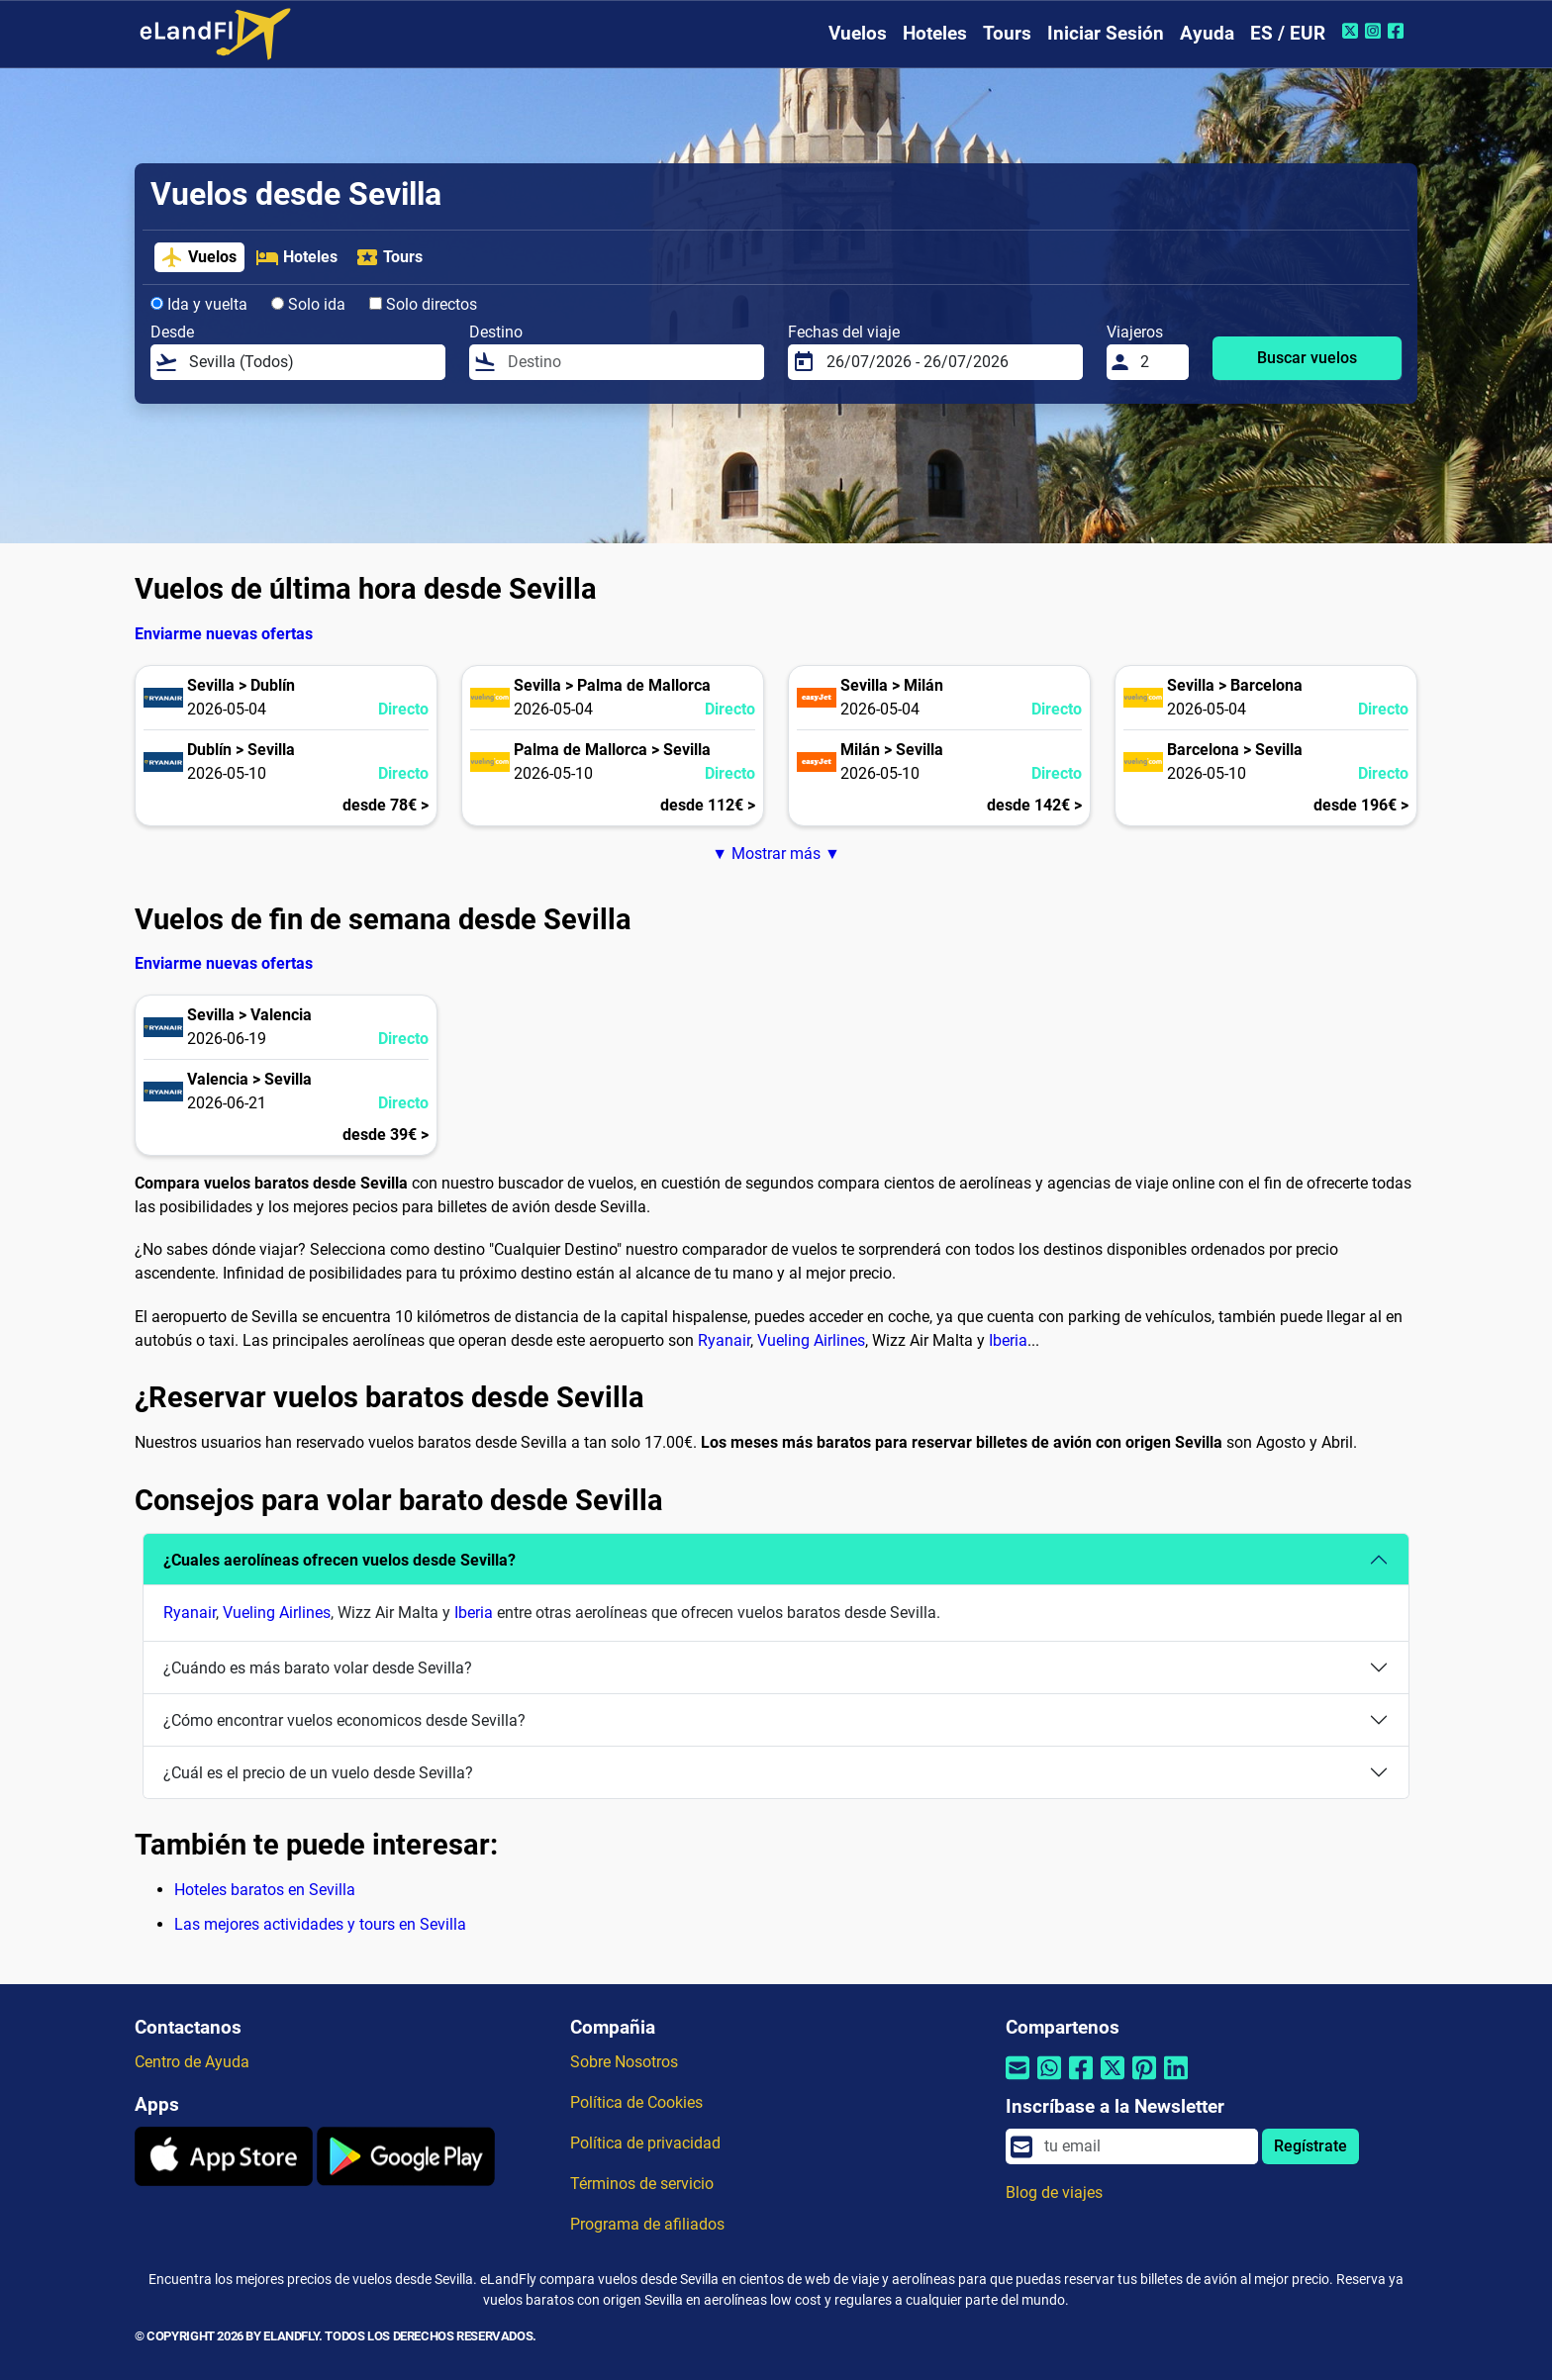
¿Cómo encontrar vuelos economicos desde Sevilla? (344, 1720)
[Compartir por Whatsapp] (1049, 2080)
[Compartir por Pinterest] (1144, 2080)
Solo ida (308, 304)
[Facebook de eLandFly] (1398, 31)
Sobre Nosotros (624, 2061)
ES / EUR (1287, 33)
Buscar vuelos (1307, 357)
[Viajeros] (1159, 362)
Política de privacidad (645, 2143)
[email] (1145, 2146)
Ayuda (1207, 33)
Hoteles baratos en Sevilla (264, 1889)
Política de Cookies (636, 2102)
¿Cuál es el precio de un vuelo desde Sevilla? (318, 1772)
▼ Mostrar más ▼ (776, 853)
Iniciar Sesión (1105, 33)
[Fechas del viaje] (949, 362)
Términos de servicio (642, 2183)
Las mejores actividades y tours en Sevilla (320, 1924)
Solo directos (423, 304)
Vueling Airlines (811, 1340)
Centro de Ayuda (192, 2061)
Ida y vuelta (198, 304)
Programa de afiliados (647, 2224)
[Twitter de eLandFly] (1352, 31)
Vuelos (857, 33)
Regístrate (1310, 2146)
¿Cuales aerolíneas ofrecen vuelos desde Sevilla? (339, 1560)
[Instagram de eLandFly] (1375, 31)
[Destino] (630, 362)
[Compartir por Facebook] (1081, 2080)
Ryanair (724, 1340)
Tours (1007, 33)
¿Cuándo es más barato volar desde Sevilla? (317, 1668)
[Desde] (311, 362)
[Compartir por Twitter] (1112, 2080)
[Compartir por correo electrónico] (1017, 2080)
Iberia (1008, 1340)
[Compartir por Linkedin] (1176, 2080)
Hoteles (935, 33)
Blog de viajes (1054, 2192)
